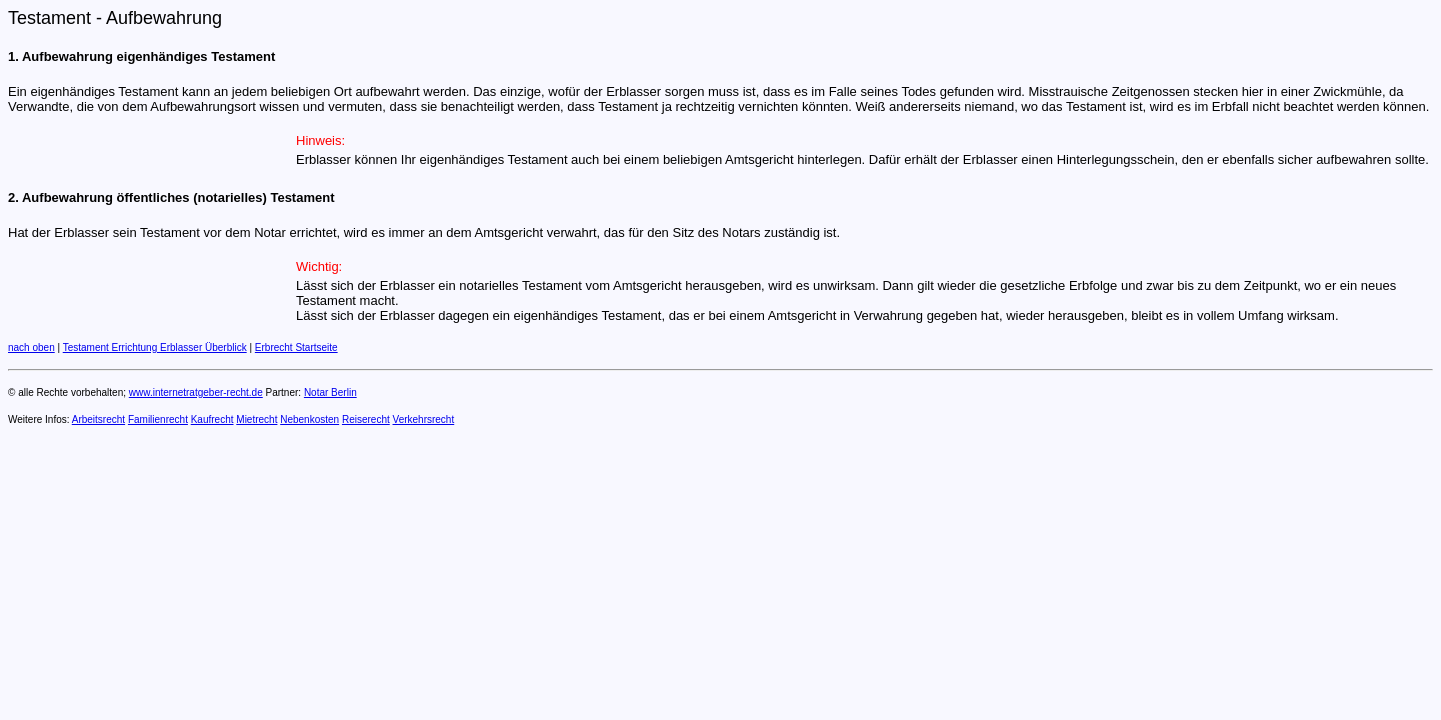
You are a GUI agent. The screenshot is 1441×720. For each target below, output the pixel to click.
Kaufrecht (212, 419)
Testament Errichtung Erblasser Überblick (155, 347)
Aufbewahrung (164, 18)
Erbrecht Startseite (296, 347)
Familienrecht (158, 419)
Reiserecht (366, 419)
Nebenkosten (309, 419)
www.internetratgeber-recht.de (196, 392)
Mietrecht (256, 419)
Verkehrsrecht (424, 419)
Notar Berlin (330, 392)
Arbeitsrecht (98, 419)
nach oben (31, 347)
